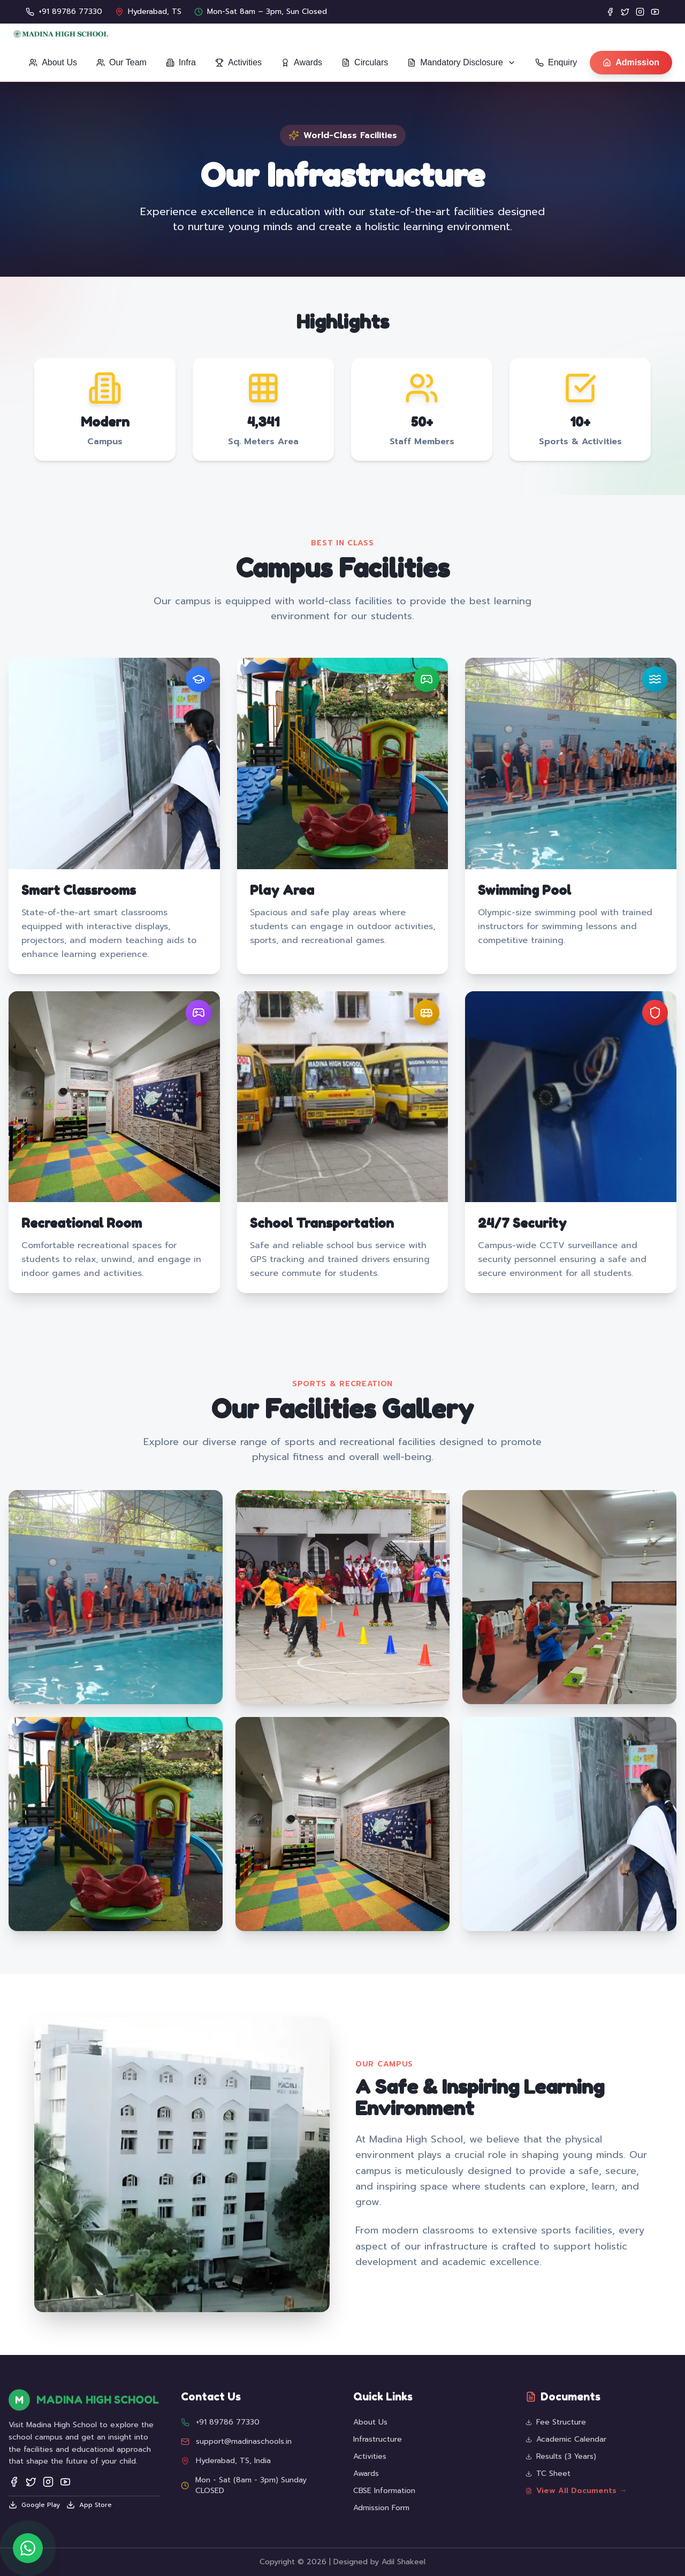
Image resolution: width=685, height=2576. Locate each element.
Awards (366, 2473)
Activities (369, 2456)
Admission (631, 62)
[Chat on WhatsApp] (28, 2548)
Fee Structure (556, 2422)
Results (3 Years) (561, 2456)
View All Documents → (576, 2491)
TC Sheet (548, 2473)
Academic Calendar (566, 2439)
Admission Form (381, 2507)
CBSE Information (384, 2490)
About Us (370, 2422)
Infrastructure (377, 2439)
